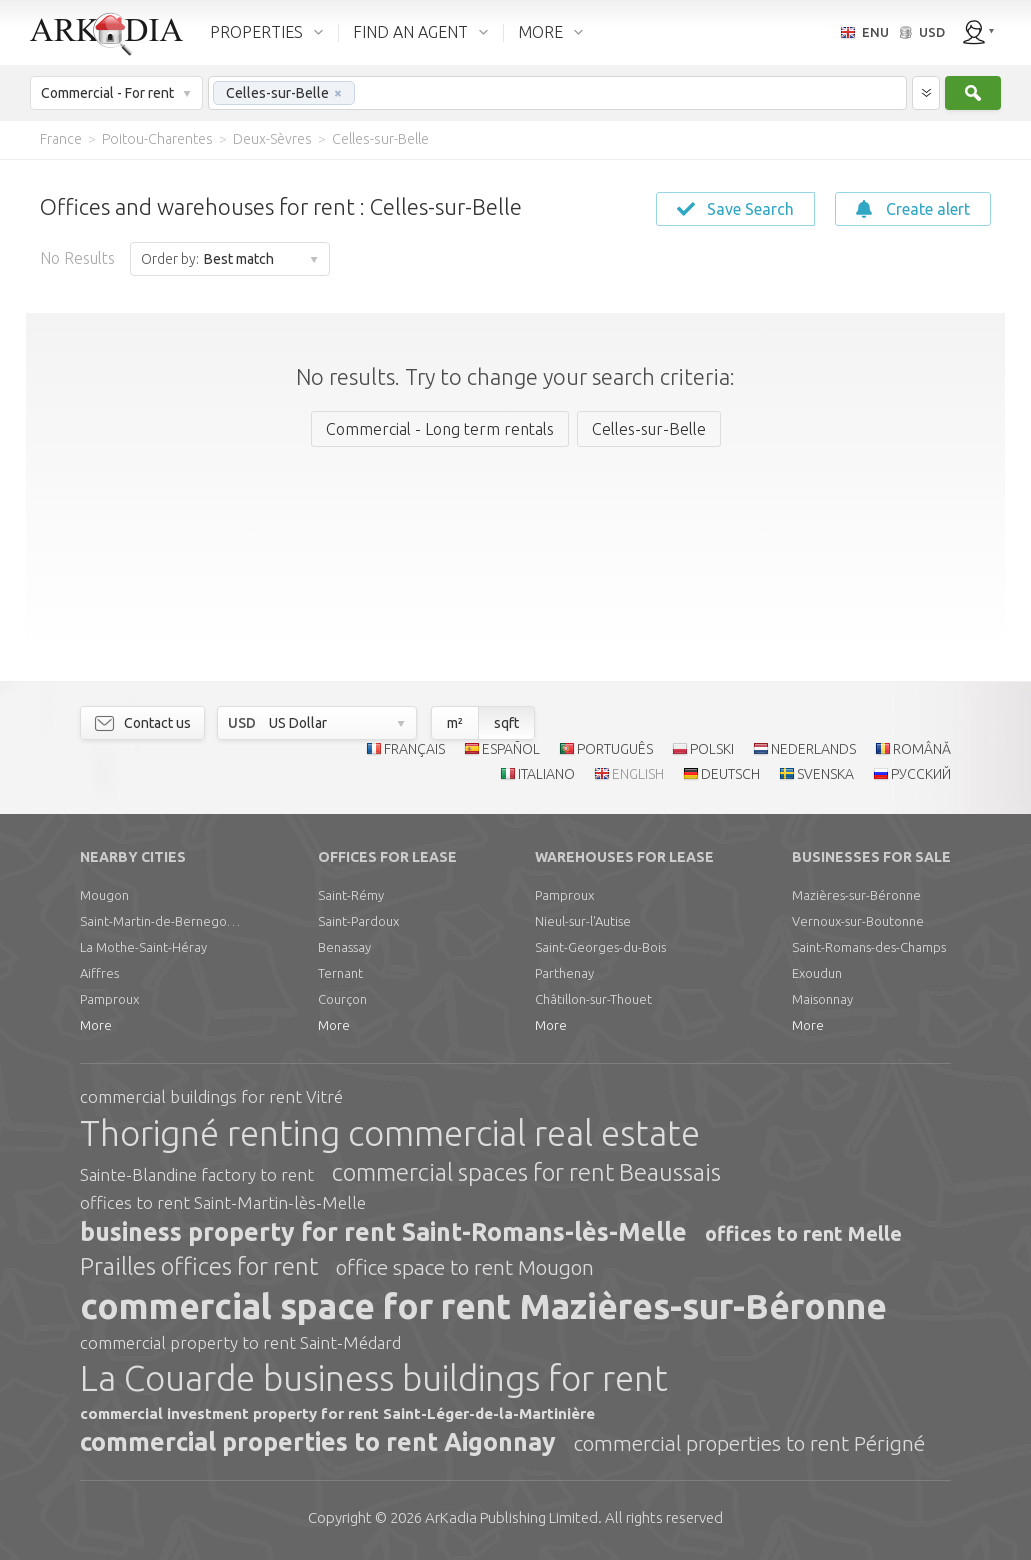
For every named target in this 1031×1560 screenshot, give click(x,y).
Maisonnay (822, 999)
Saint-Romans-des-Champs (869, 947)
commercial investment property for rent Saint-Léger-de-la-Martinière (337, 1413)
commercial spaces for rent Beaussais (526, 1172)
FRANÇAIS (414, 749)
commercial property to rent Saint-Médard (240, 1342)
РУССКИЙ (921, 774)
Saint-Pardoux (358, 921)
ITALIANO (546, 774)
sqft (506, 723)
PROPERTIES (256, 32)
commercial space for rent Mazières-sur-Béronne (483, 1306)
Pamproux (109, 999)
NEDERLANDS (813, 749)
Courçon (342, 999)
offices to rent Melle (803, 1233)
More (96, 1025)
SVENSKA (825, 774)
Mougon (104, 895)
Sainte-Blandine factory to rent (197, 1174)
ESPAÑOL (511, 749)
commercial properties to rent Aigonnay (318, 1442)
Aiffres (99, 973)
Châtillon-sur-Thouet (593, 999)
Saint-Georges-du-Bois (600, 947)
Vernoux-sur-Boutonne (858, 921)
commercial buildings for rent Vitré (211, 1096)
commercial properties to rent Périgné (749, 1443)
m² (455, 723)
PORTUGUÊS (615, 749)
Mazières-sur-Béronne (856, 895)
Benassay (344, 947)
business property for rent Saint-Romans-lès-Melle (383, 1232)
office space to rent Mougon (465, 1267)
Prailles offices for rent (199, 1266)
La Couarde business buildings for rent (374, 1378)
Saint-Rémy (351, 895)
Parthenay (564, 973)
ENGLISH (638, 774)
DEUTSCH (730, 774)
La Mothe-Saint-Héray (143, 947)
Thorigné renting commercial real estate (390, 1133)
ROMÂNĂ (922, 749)
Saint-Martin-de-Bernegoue (160, 921)
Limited (511, 1517)
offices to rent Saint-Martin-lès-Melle (223, 1202)
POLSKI (712, 749)
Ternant (340, 973)
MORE (540, 32)
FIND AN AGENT (410, 32)
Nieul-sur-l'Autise (583, 921)
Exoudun (817, 973)
